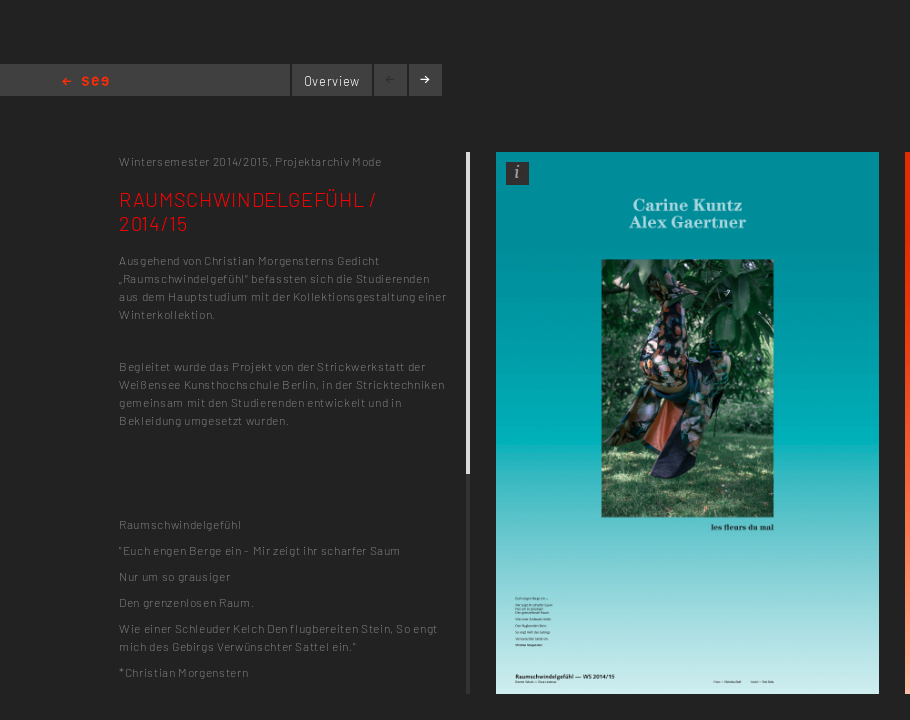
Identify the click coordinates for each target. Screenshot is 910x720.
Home (85, 82)
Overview (332, 81)
